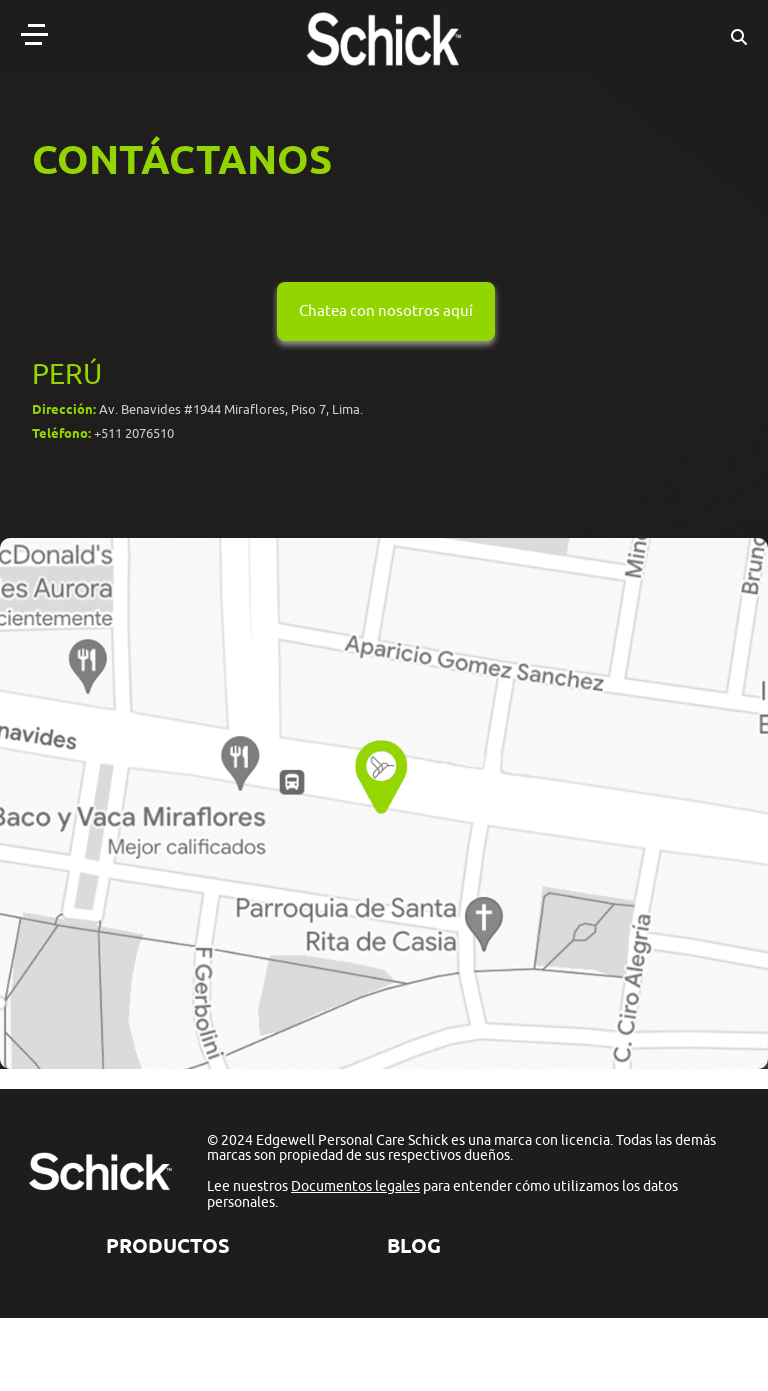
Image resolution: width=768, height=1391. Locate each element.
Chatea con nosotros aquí (386, 310)
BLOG (414, 1245)
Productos (168, 1245)
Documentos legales (355, 1186)
